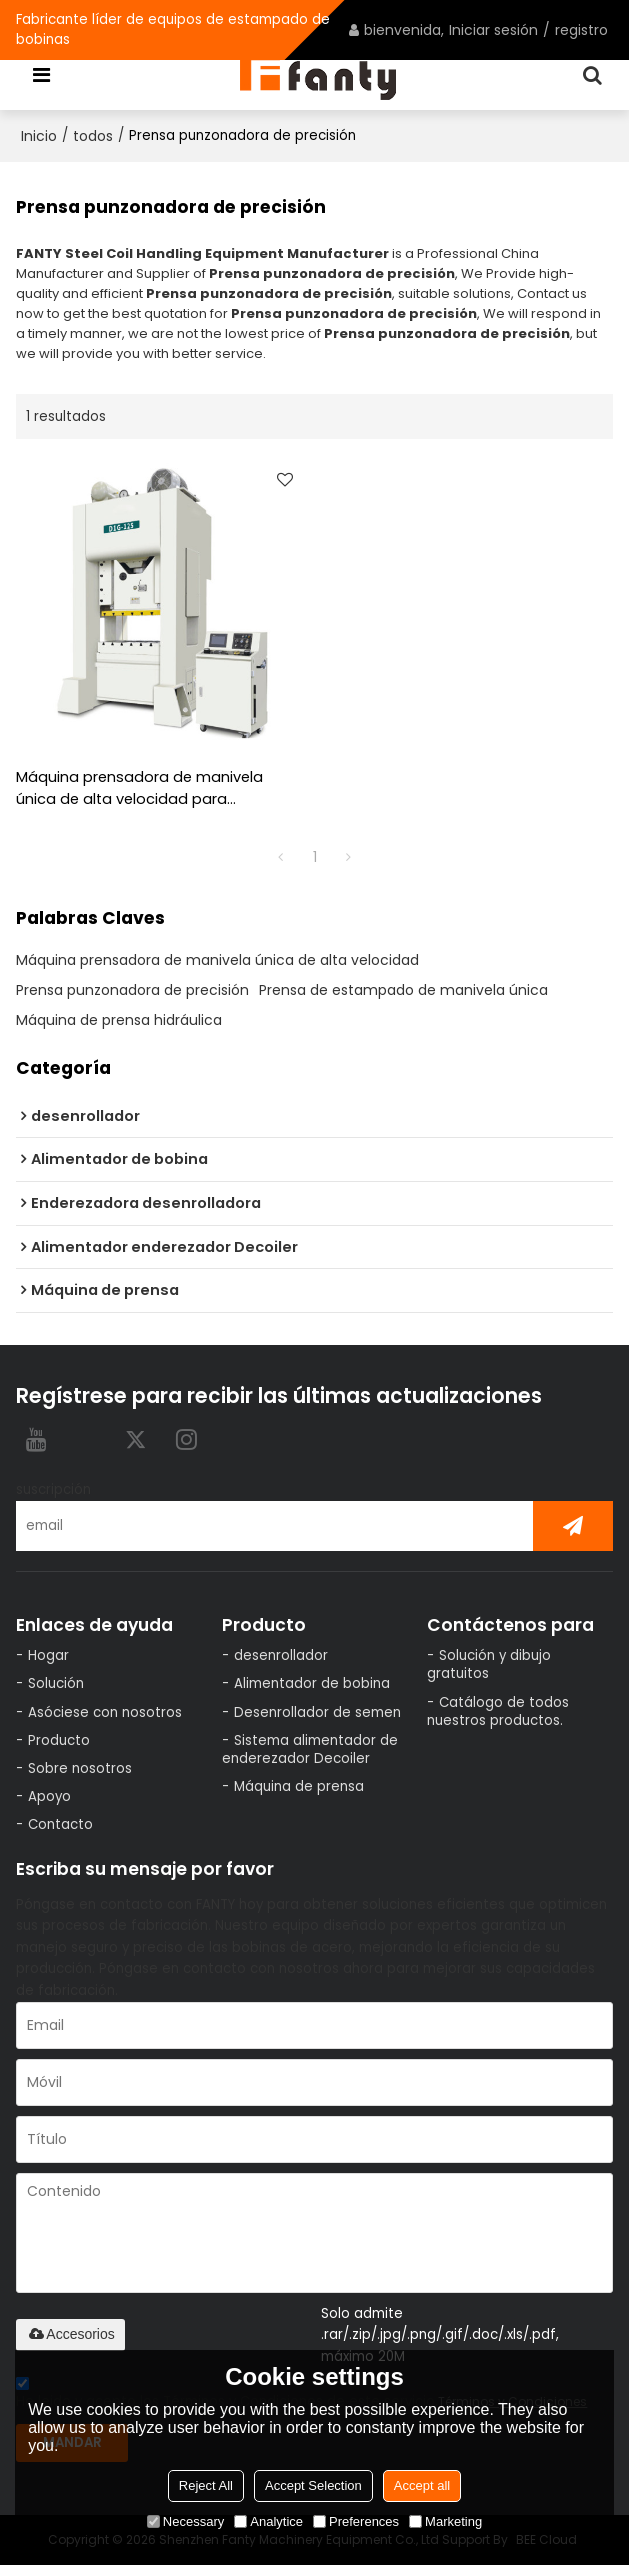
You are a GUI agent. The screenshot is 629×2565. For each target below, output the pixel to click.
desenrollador (281, 1655)
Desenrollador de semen (317, 1712)
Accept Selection (313, 2485)
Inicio (39, 136)
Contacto (60, 1824)
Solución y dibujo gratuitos (489, 1664)
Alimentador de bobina (312, 1683)
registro (581, 30)
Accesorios (70, 2334)
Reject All (206, 2485)
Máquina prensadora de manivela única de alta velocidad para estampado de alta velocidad (139, 788)
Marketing (445, 2521)
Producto (59, 1740)
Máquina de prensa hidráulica (119, 1020)
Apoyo (49, 1796)
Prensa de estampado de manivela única (403, 990)
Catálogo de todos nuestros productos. (498, 1711)
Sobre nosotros (80, 1768)
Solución (56, 1683)
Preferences (356, 2521)
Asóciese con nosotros (105, 1712)
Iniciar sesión (493, 30)
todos (93, 136)
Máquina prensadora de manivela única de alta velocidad (217, 960)
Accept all (422, 2485)
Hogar (48, 1655)
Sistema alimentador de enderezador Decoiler (310, 1749)
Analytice (268, 2521)
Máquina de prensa (299, 1786)
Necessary (185, 2521)
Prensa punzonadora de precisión (132, 990)
